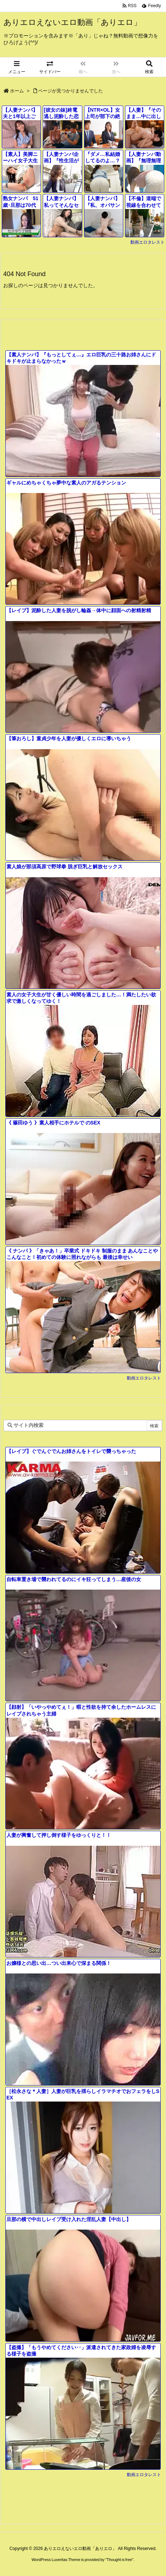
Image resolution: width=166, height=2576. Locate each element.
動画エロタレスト (147, 242)
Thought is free (119, 2559)
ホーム (17, 90)
